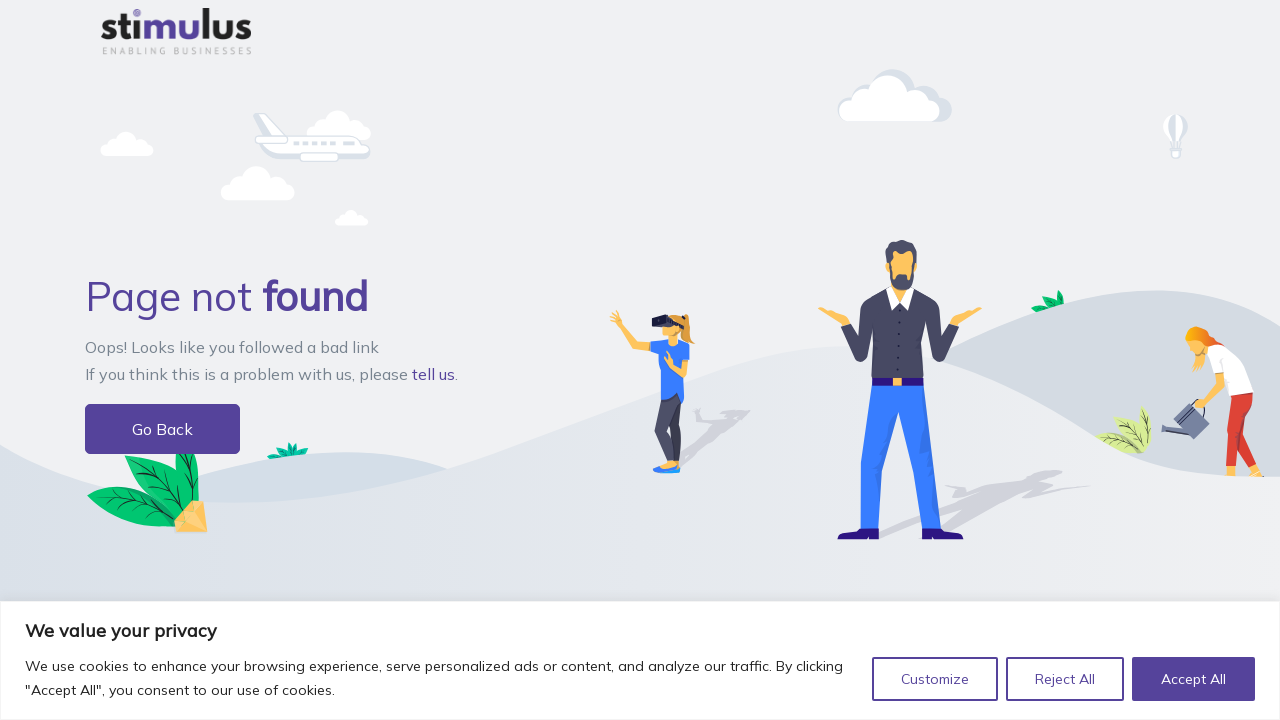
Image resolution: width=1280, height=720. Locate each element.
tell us (433, 374)
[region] (640, 660)
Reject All (1065, 679)
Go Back (162, 429)
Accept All (1193, 679)
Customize (935, 679)
